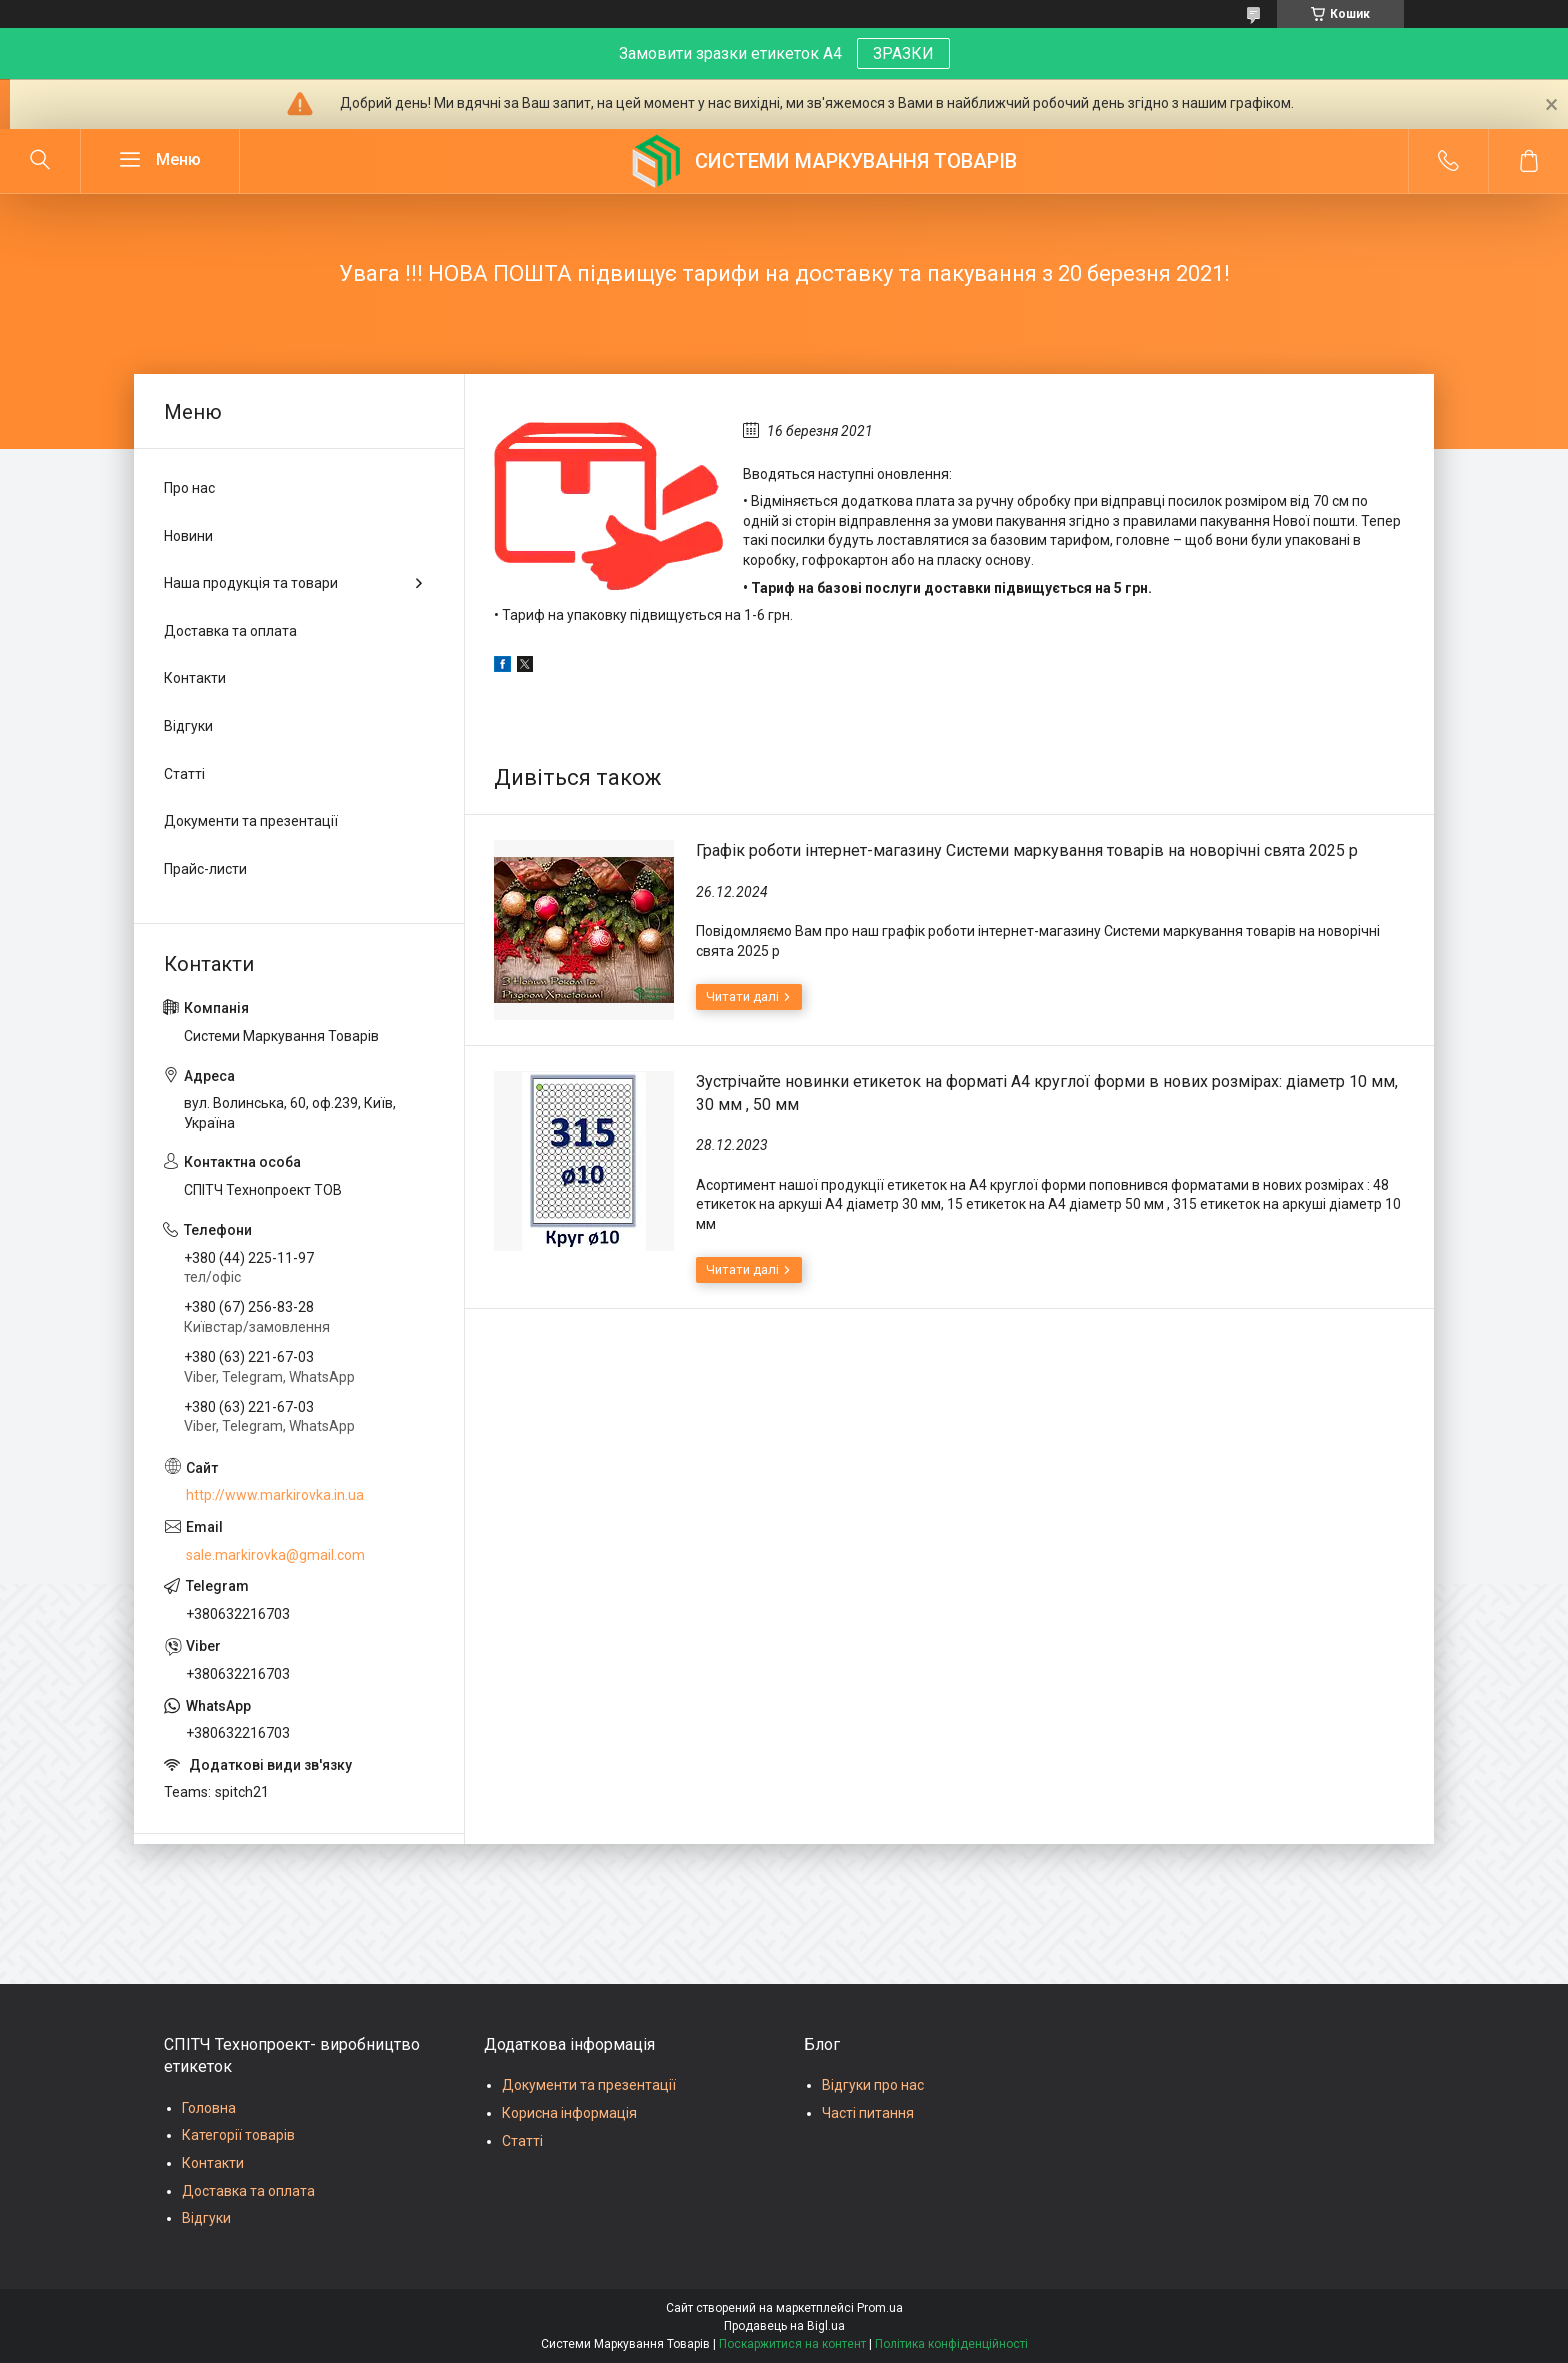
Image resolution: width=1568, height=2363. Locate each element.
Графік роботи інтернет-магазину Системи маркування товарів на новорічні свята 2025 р (1027, 850)
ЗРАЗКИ (903, 53)
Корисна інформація (569, 2113)
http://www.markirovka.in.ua (275, 1495)
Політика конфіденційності (951, 2344)
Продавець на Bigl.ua (784, 2326)
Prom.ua (880, 2308)
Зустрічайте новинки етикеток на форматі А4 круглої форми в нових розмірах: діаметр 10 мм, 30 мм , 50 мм (1047, 1092)
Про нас (189, 488)
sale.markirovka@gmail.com (275, 1555)
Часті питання (868, 2113)
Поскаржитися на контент (792, 2344)
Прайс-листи (205, 869)
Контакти (195, 678)
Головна (209, 2108)
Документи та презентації (251, 821)
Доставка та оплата (230, 631)
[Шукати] (40, 161)
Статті (184, 774)
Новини (188, 536)
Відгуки (188, 726)
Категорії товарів (238, 2135)
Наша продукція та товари (251, 583)
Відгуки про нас (873, 2085)
